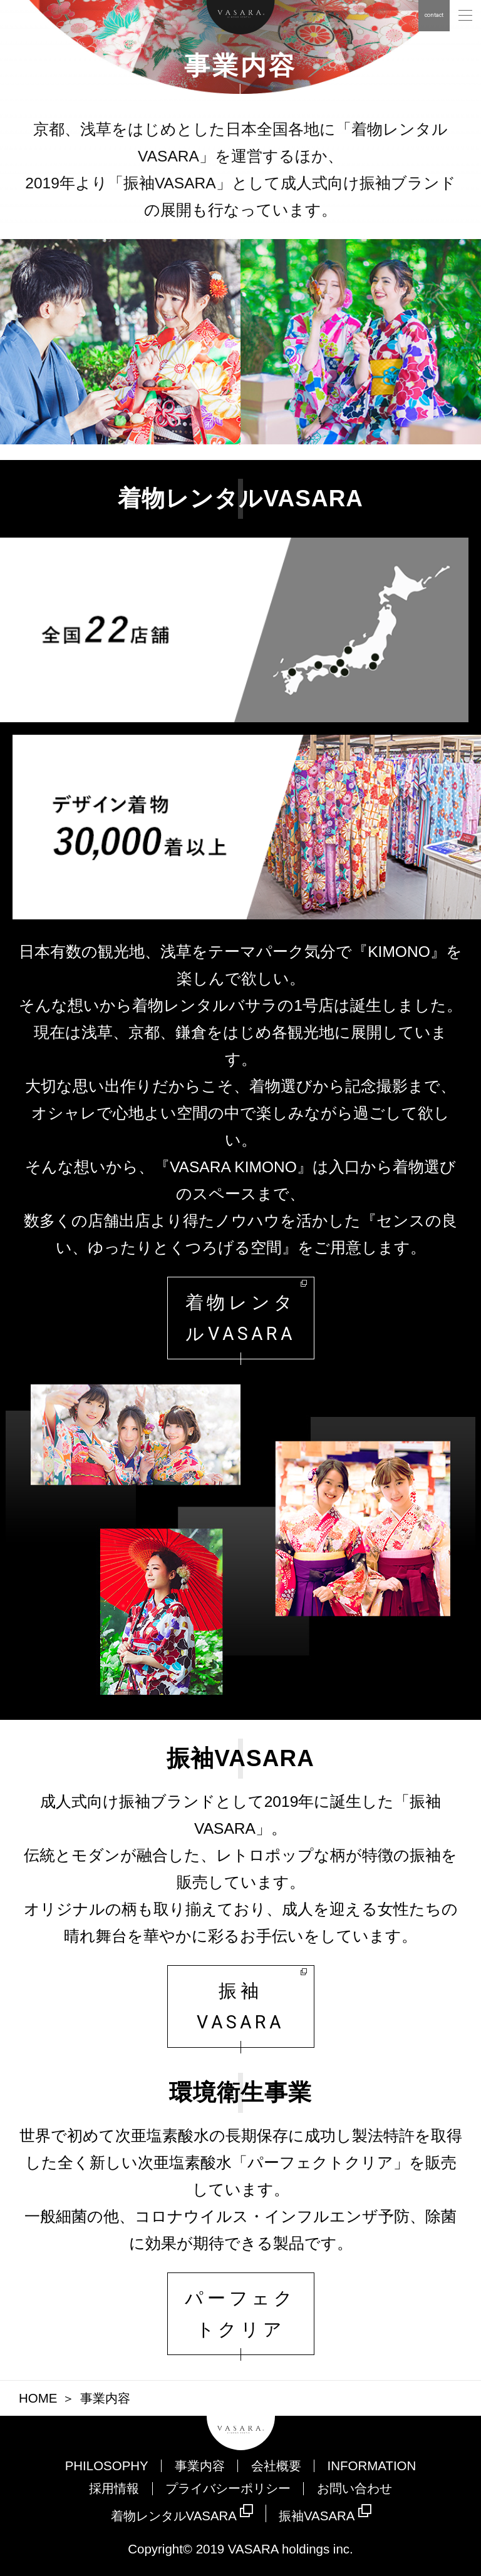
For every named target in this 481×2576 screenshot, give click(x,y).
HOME (38, 2398)
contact (434, 15)
